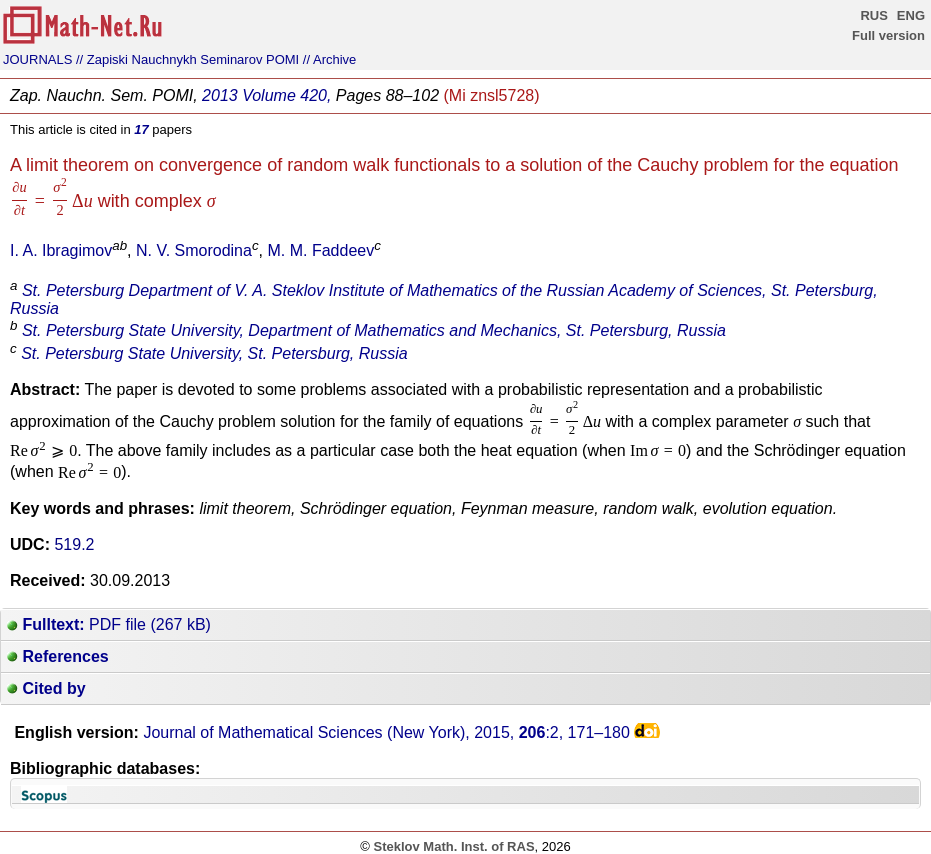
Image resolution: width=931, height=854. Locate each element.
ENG (911, 15)
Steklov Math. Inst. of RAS (453, 846)
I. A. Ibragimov (61, 250)
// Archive (329, 59)
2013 (220, 95)
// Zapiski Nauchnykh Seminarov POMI (187, 59)
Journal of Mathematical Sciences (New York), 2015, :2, (386, 732)
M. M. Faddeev (320, 250)
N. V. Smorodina (194, 250)
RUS (873, 15)
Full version (888, 35)
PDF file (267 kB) (109, 624)
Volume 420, (286, 95)
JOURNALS (37, 59)
